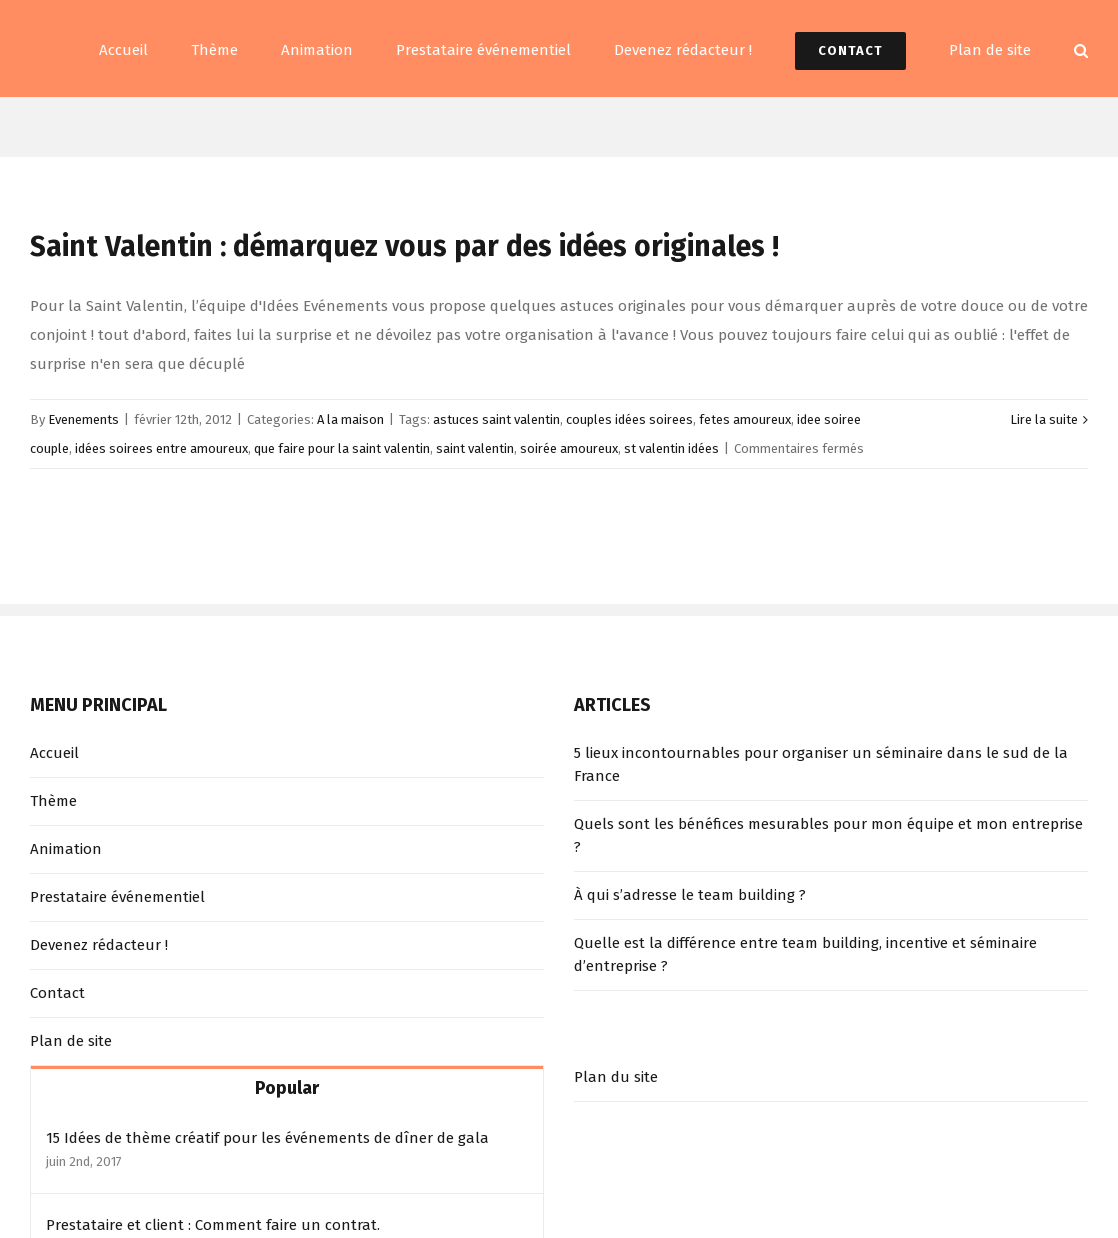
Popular (287, 1088)
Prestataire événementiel (117, 897)
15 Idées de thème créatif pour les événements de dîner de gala (267, 1138)
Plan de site (71, 1041)
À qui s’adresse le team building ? (690, 895)
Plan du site (616, 1077)
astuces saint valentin (496, 419)
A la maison (350, 419)
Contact (57, 993)
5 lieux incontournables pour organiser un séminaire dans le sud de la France (821, 764)
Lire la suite (1044, 419)
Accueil (54, 753)
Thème (53, 801)
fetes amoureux (745, 419)
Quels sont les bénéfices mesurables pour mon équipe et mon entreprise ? (828, 835)
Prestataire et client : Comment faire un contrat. (213, 1225)
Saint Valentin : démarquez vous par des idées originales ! (404, 246)
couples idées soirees (629, 419)
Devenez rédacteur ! (99, 945)
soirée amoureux (569, 448)
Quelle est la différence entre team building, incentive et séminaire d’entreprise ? (805, 954)
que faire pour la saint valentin (342, 448)
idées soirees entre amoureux (161, 448)
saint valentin (475, 448)
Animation (66, 849)
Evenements (83, 419)
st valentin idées (671, 448)
